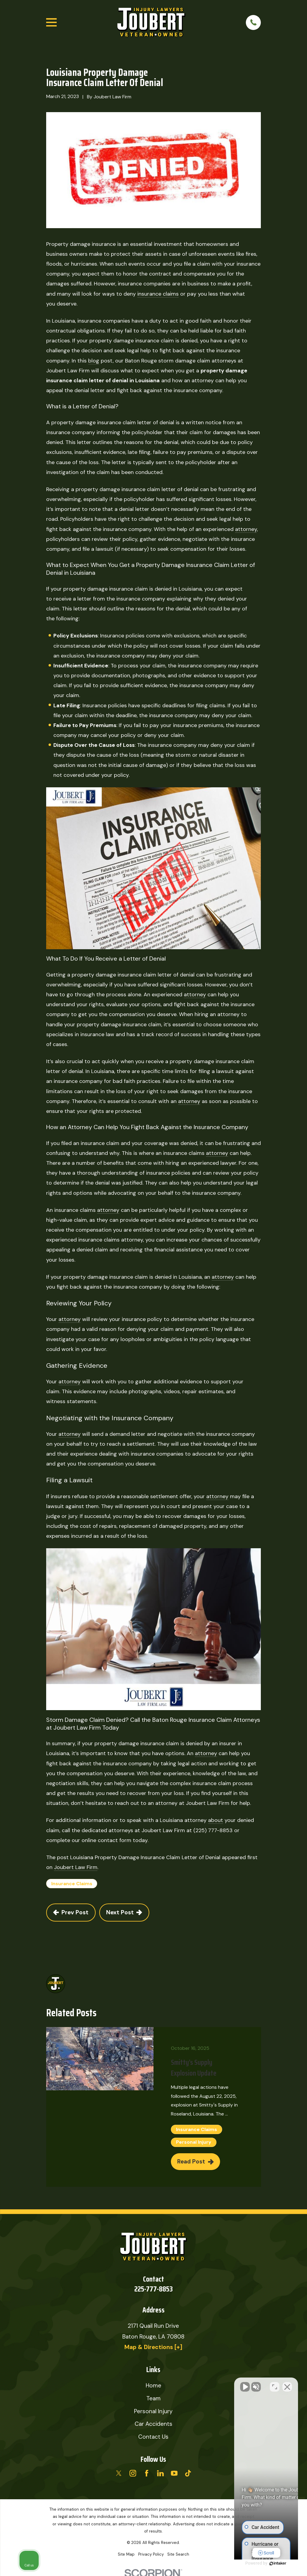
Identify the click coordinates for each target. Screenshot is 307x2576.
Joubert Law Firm (75, 1867)
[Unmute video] (201, 2384)
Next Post (124, 1912)
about (215, 1820)
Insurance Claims (71, 1883)
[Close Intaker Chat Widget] (287, 2384)
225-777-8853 (153, 2289)
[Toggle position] (274, 2384)
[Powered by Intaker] (256, 2563)
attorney (246, 529)
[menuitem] (126, 2554)
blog (93, 360)
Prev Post (71, 1912)
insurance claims (158, 293)
